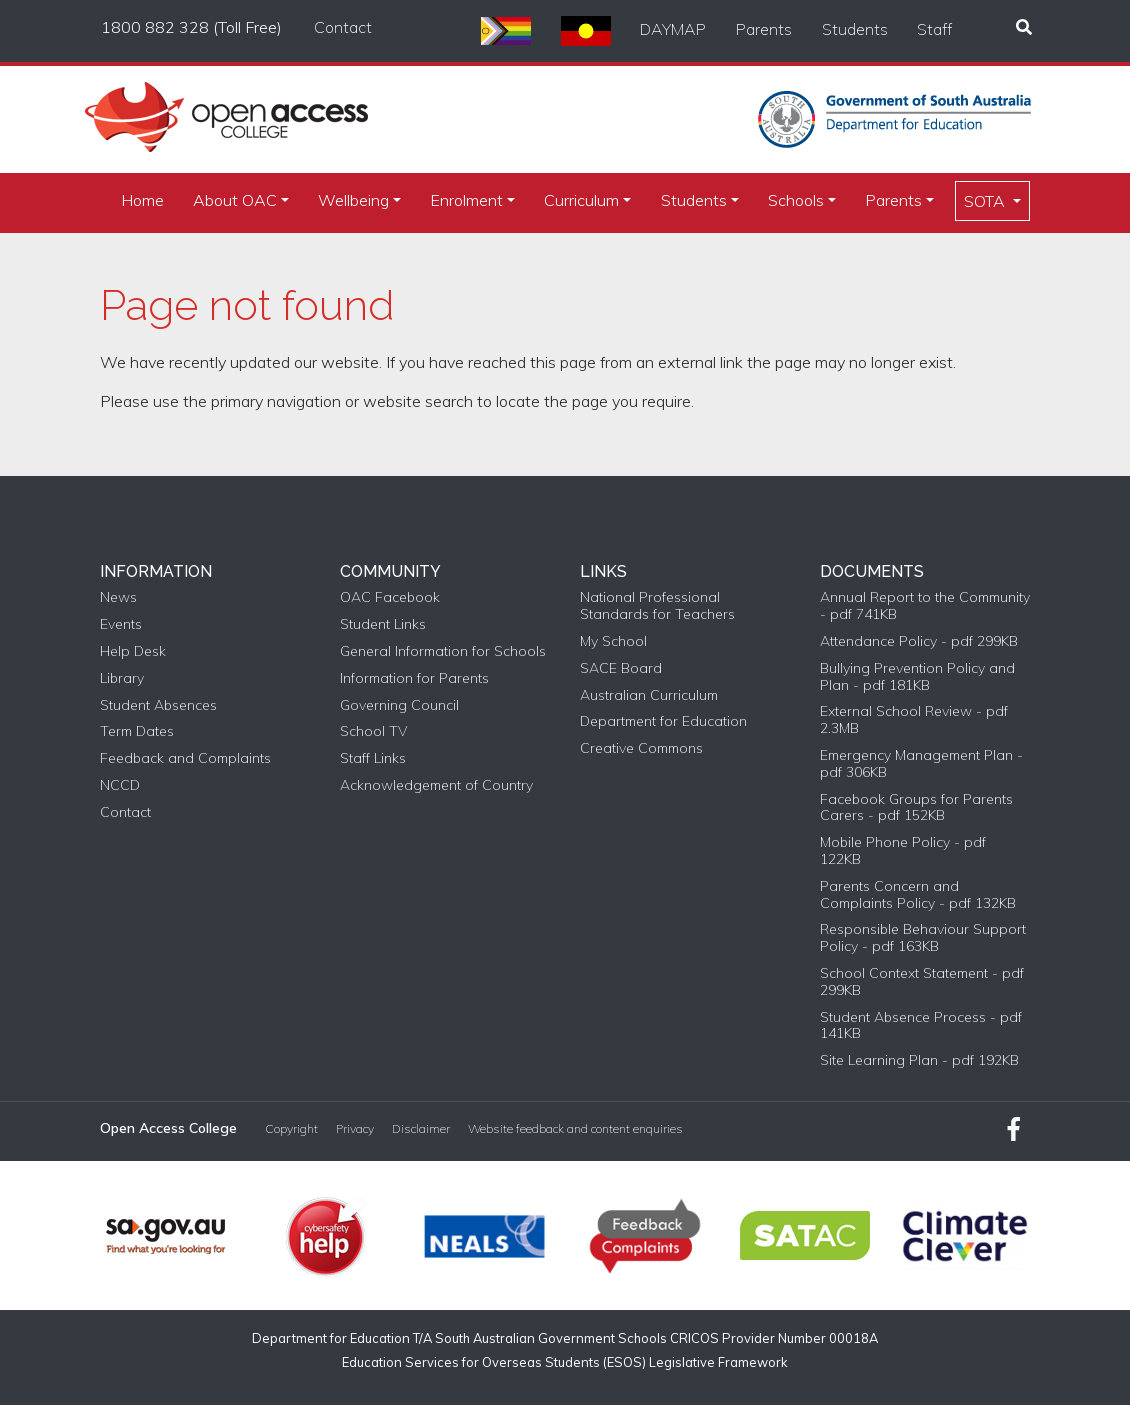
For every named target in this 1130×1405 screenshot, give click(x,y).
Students (855, 29)
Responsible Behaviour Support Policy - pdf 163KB (923, 938)
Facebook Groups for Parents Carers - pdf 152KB (916, 808)
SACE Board (621, 668)
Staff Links (373, 758)
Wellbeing (353, 200)
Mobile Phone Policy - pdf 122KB (903, 851)
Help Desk (133, 651)
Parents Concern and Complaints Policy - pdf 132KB (918, 895)
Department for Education (663, 721)
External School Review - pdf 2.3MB (914, 720)
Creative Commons (641, 748)
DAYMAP (673, 29)
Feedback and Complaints (185, 758)
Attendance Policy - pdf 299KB (919, 641)
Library (122, 678)
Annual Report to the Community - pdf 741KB (925, 606)
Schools (796, 200)
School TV (373, 731)
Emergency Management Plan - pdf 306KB (921, 764)
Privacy (355, 1129)
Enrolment (466, 200)
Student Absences (158, 705)
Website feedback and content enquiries (575, 1129)
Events (121, 624)
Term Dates (137, 731)
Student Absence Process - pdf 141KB (921, 1026)
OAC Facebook (390, 597)
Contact (343, 27)
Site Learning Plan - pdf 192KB (919, 1060)
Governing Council (399, 705)
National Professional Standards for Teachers (657, 606)
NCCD (120, 785)
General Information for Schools (443, 651)
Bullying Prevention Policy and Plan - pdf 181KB (917, 677)
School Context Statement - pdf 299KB (922, 982)
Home (142, 200)
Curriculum (581, 200)
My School (613, 641)
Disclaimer (421, 1129)
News (118, 597)
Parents (764, 29)
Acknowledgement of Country (436, 785)
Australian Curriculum (649, 695)
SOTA (986, 201)
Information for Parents (414, 678)
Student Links (383, 624)
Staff (934, 29)
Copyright (291, 1129)
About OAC (235, 200)
